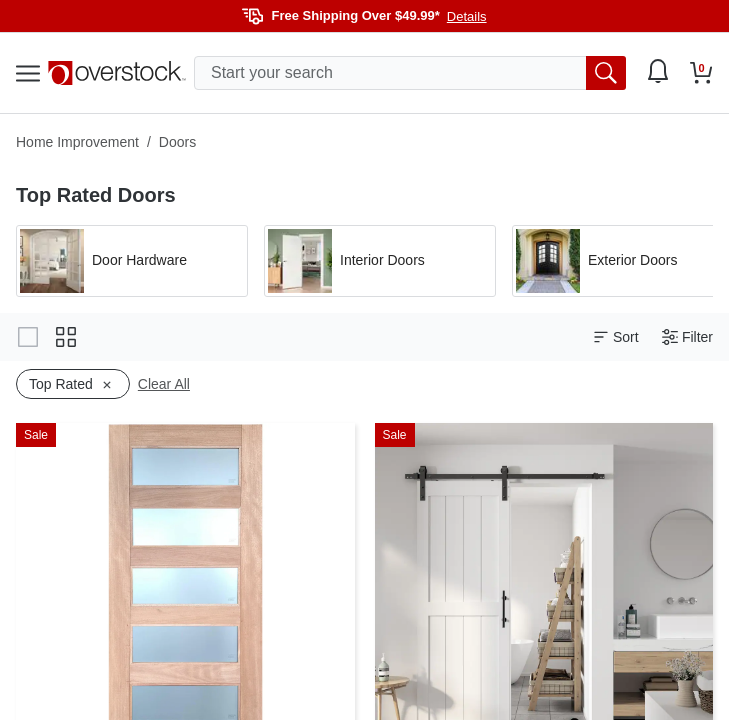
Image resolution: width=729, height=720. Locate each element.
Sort (616, 337)
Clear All (164, 384)
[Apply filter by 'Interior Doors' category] (380, 261)
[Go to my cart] (701, 73)
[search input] (410, 73)
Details (467, 16)
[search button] (606, 73)
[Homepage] (117, 73)
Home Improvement (77, 142)
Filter (687, 337)
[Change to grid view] (66, 337)
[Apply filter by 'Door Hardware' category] (132, 261)
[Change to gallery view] (28, 337)
